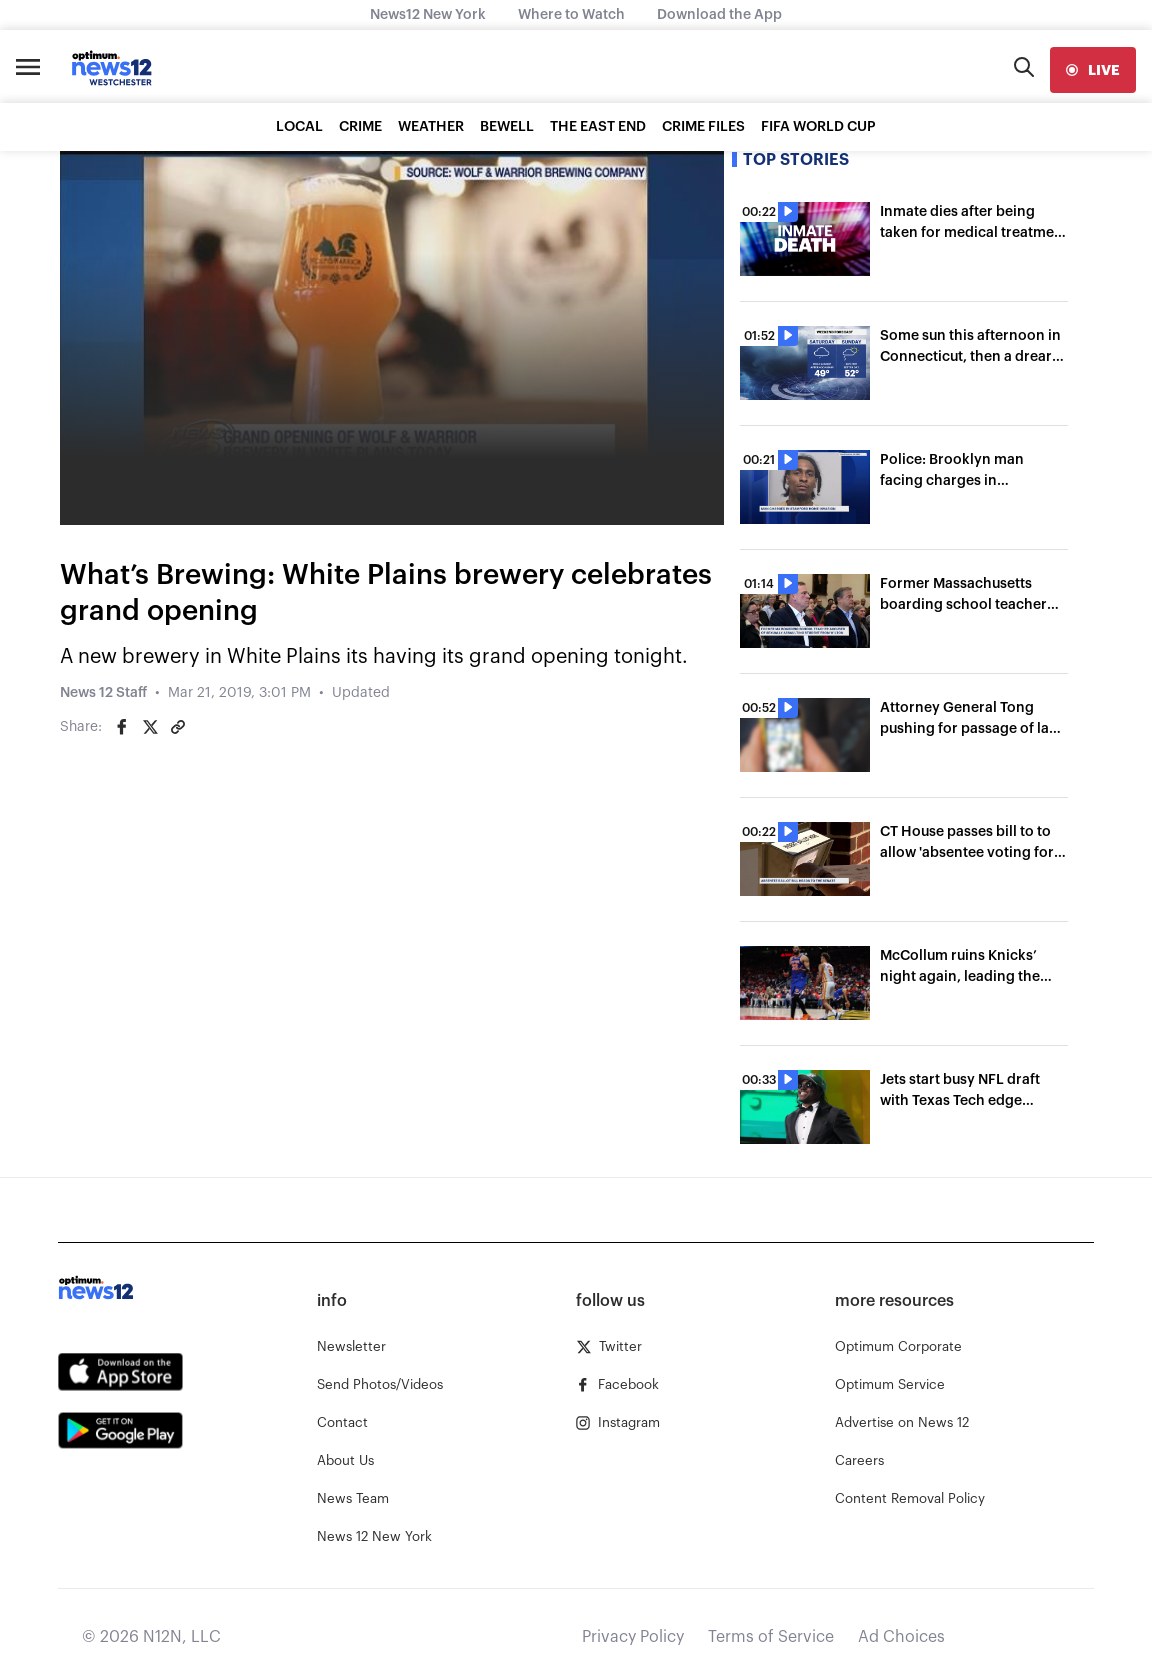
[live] (1093, 70)
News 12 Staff (103, 693)
